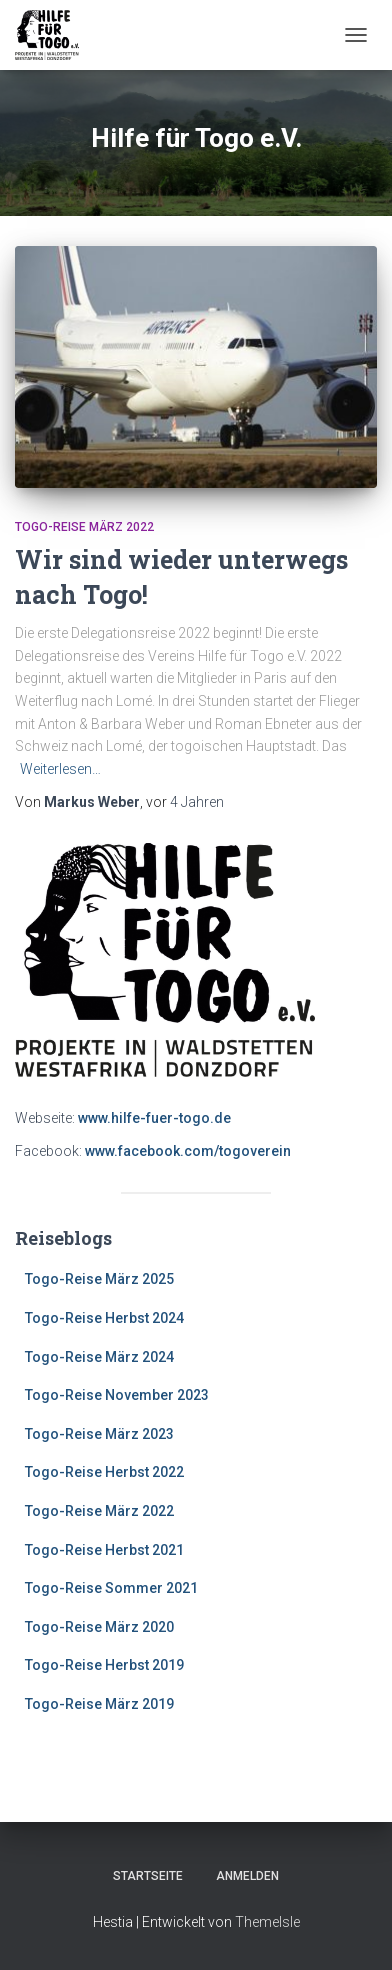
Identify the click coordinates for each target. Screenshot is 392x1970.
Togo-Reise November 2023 (117, 1395)
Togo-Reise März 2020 (99, 1627)
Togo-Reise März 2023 (99, 1434)
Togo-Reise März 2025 (99, 1279)
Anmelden (247, 1876)
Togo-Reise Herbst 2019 (104, 1665)
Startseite (148, 1876)
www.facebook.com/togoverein (188, 1151)
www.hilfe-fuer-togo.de (154, 1118)
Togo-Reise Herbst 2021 (104, 1550)
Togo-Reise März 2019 (99, 1704)
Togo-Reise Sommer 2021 (111, 1588)
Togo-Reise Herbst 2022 (104, 1472)
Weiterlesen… (60, 769)
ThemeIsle (267, 1922)
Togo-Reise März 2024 (99, 1357)
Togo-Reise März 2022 (84, 527)
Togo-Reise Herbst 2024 (104, 1318)
